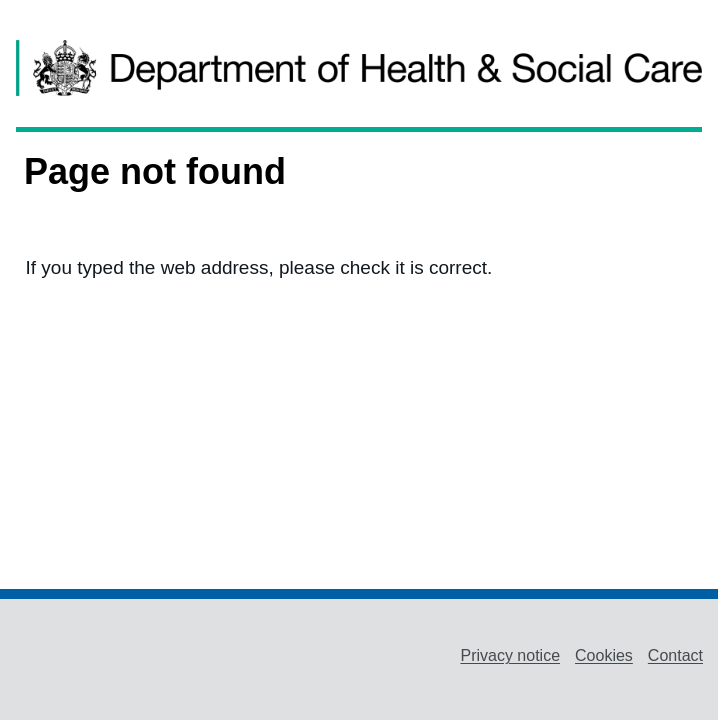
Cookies (604, 655)
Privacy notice (510, 655)
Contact (675, 655)
